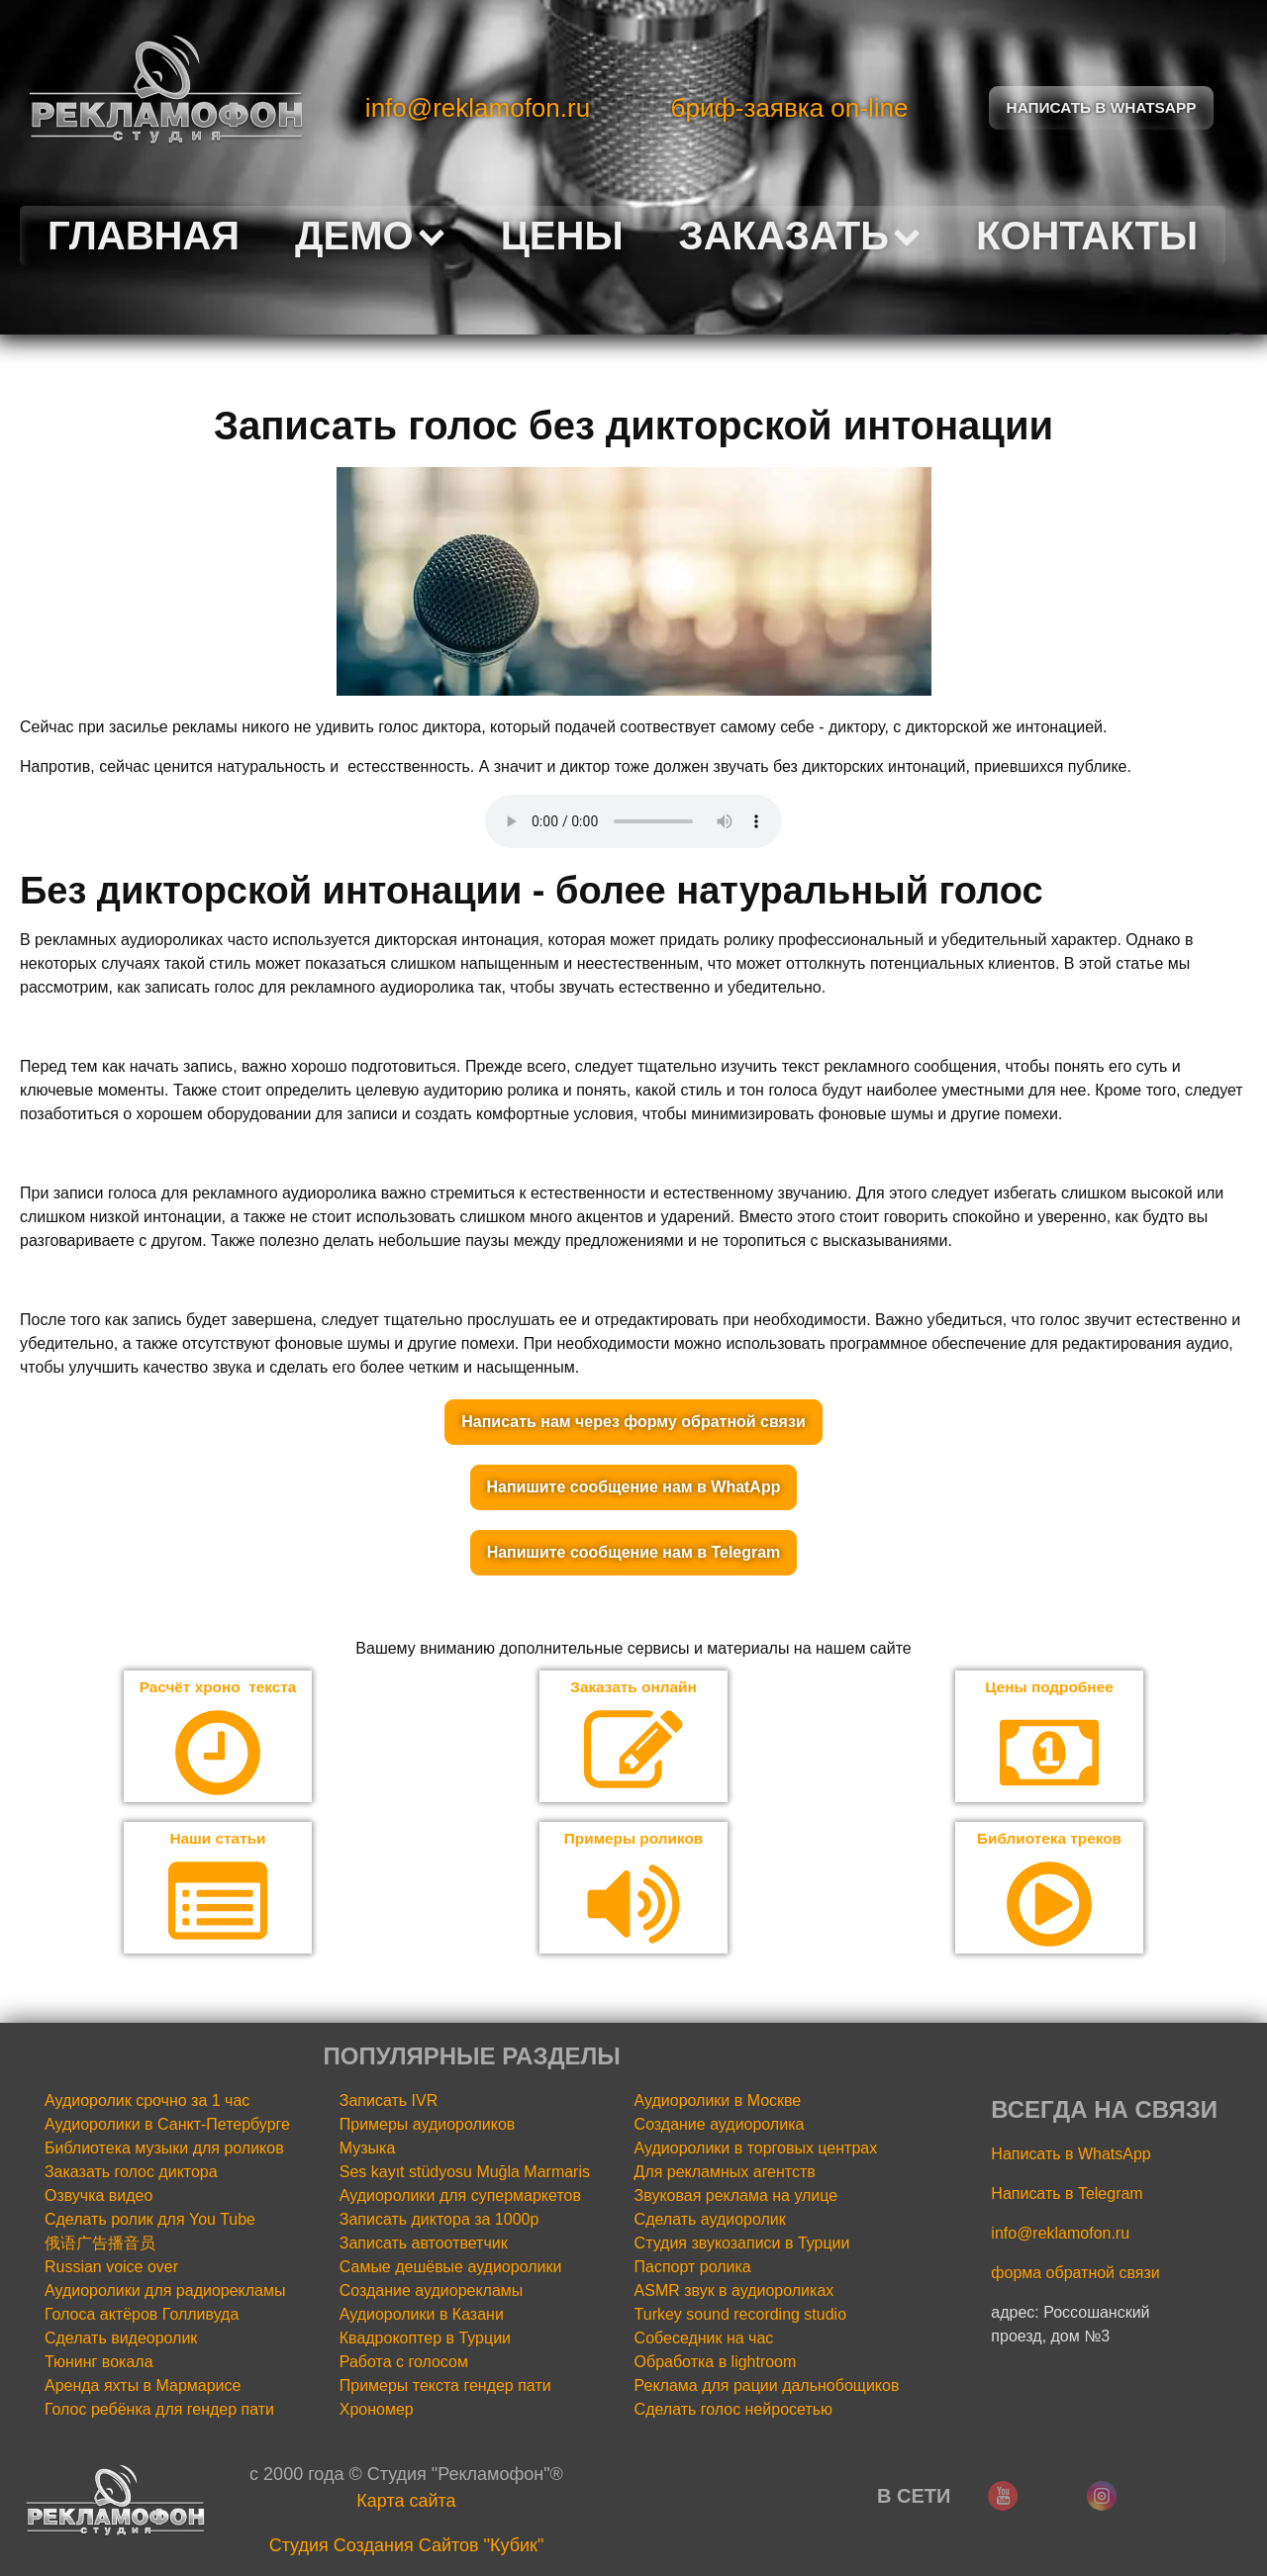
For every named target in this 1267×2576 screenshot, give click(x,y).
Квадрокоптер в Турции (425, 2340)
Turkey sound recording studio (740, 2316)
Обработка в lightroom (715, 2363)
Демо (370, 235)
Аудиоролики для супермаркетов (460, 2197)
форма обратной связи (1075, 2274)
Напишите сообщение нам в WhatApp (634, 1487)
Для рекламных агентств (725, 2173)
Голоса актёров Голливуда (142, 2316)
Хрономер (377, 2411)
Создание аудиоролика (719, 2126)
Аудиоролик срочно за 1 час (147, 2102)
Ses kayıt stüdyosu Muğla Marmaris (465, 2173)
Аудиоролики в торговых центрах (756, 2150)
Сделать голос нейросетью (733, 2411)
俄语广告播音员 (100, 2245)
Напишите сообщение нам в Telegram (634, 1552)
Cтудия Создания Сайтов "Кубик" (406, 2547)
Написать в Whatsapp (1102, 107)
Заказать (800, 235)
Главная (144, 235)
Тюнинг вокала (99, 2363)
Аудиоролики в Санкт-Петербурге (167, 2126)
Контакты (1087, 235)
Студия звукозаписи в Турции (742, 2245)
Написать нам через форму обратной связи (633, 1421)
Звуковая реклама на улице (736, 2197)
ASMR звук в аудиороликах (734, 2292)
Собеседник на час (704, 2340)
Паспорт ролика (692, 2268)
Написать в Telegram (1066, 2195)
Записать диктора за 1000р (439, 2221)
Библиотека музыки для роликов (164, 2150)
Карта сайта (405, 2503)
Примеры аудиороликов (428, 2126)
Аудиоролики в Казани (422, 2316)
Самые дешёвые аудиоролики (451, 2268)
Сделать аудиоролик (710, 2221)
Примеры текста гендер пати (445, 2387)
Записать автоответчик (424, 2245)
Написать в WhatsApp (1070, 2155)
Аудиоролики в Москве (718, 2102)
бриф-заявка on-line (790, 108)
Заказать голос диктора (131, 2173)
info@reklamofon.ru (477, 108)
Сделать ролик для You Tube (150, 2221)
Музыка (368, 2150)
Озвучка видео (98, 2197)
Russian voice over (111, 2268)
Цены (562, 235)
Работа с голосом (404, 2363)
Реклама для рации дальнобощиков (767, 2387)
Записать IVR (389, 2102)
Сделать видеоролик (121, 2340)
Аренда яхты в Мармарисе (143, 2387)
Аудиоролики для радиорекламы (165, 2292)
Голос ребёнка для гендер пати (159, 2411)
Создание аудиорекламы (432, 2292)
